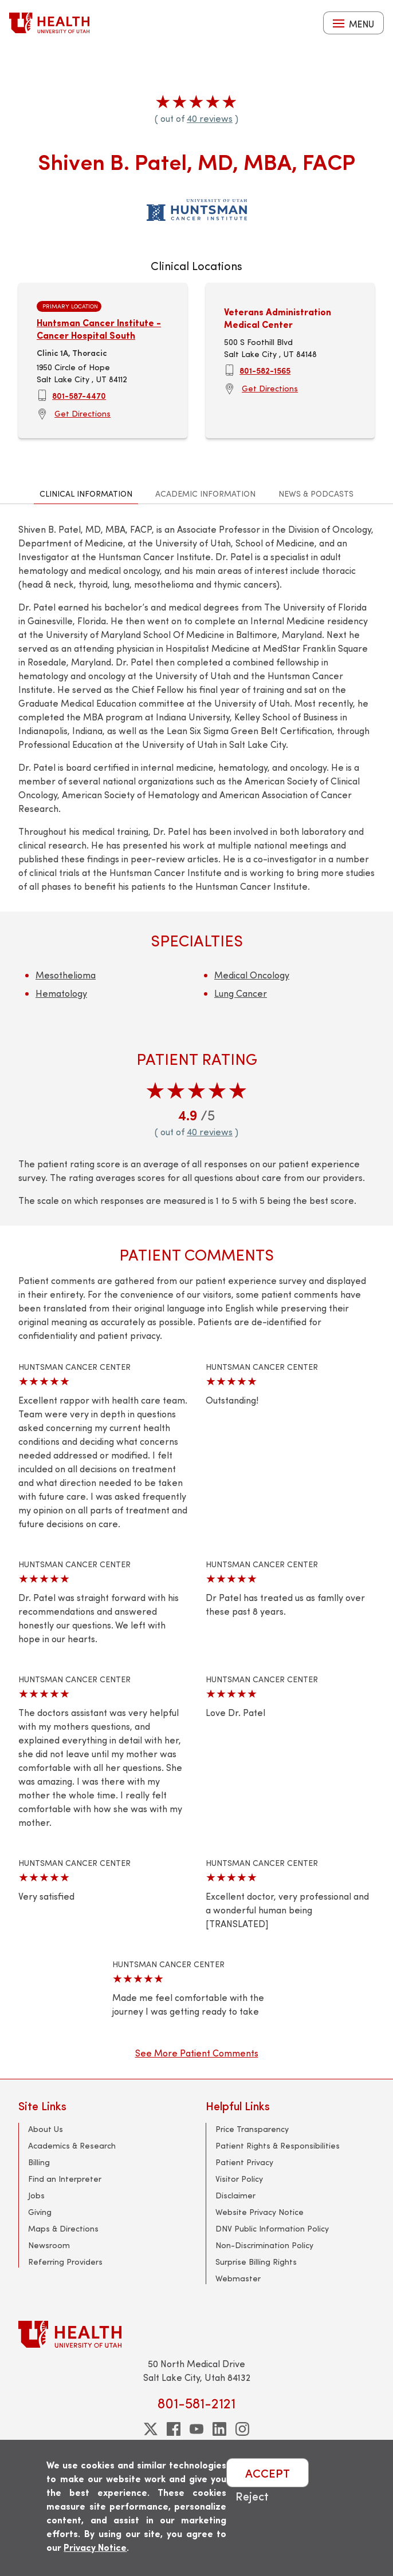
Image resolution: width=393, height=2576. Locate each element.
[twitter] (151, 2429)
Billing (39, 2162)
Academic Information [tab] (205, 493)
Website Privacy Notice (259, 2211)
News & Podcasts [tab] (315, 493)
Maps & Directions (63, 2228)
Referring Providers (65, 2261)
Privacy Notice (95, 2547)
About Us (45, 2128)
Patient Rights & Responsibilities (277, 2145)
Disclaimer (235, 2195)
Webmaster (238, 2278)
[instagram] (242, 2429)
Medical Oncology (251, 975)
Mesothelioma (66, 975)
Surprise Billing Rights (256, 2261)
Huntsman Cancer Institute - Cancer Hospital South (99, 329)
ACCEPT (267, 2472)
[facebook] (173, 2429)
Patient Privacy (244, 2162)
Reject (252, 2495)
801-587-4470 (79, 395)
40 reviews (210, 118)
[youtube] (196, 2429)
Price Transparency (252, 2128)
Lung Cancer (240, 993)
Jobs (36, 2195)
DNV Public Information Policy (272, 2228)
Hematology (61, 993)
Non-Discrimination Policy (264, 2245)
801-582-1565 (264, 370)
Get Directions (82, 413)
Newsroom (49, 2245)
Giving (40, 2211)
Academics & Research (72, 2145)
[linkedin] (219, 2429)
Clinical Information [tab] (86, 493)
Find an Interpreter (64, 2178)
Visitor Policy (239, 2178)
